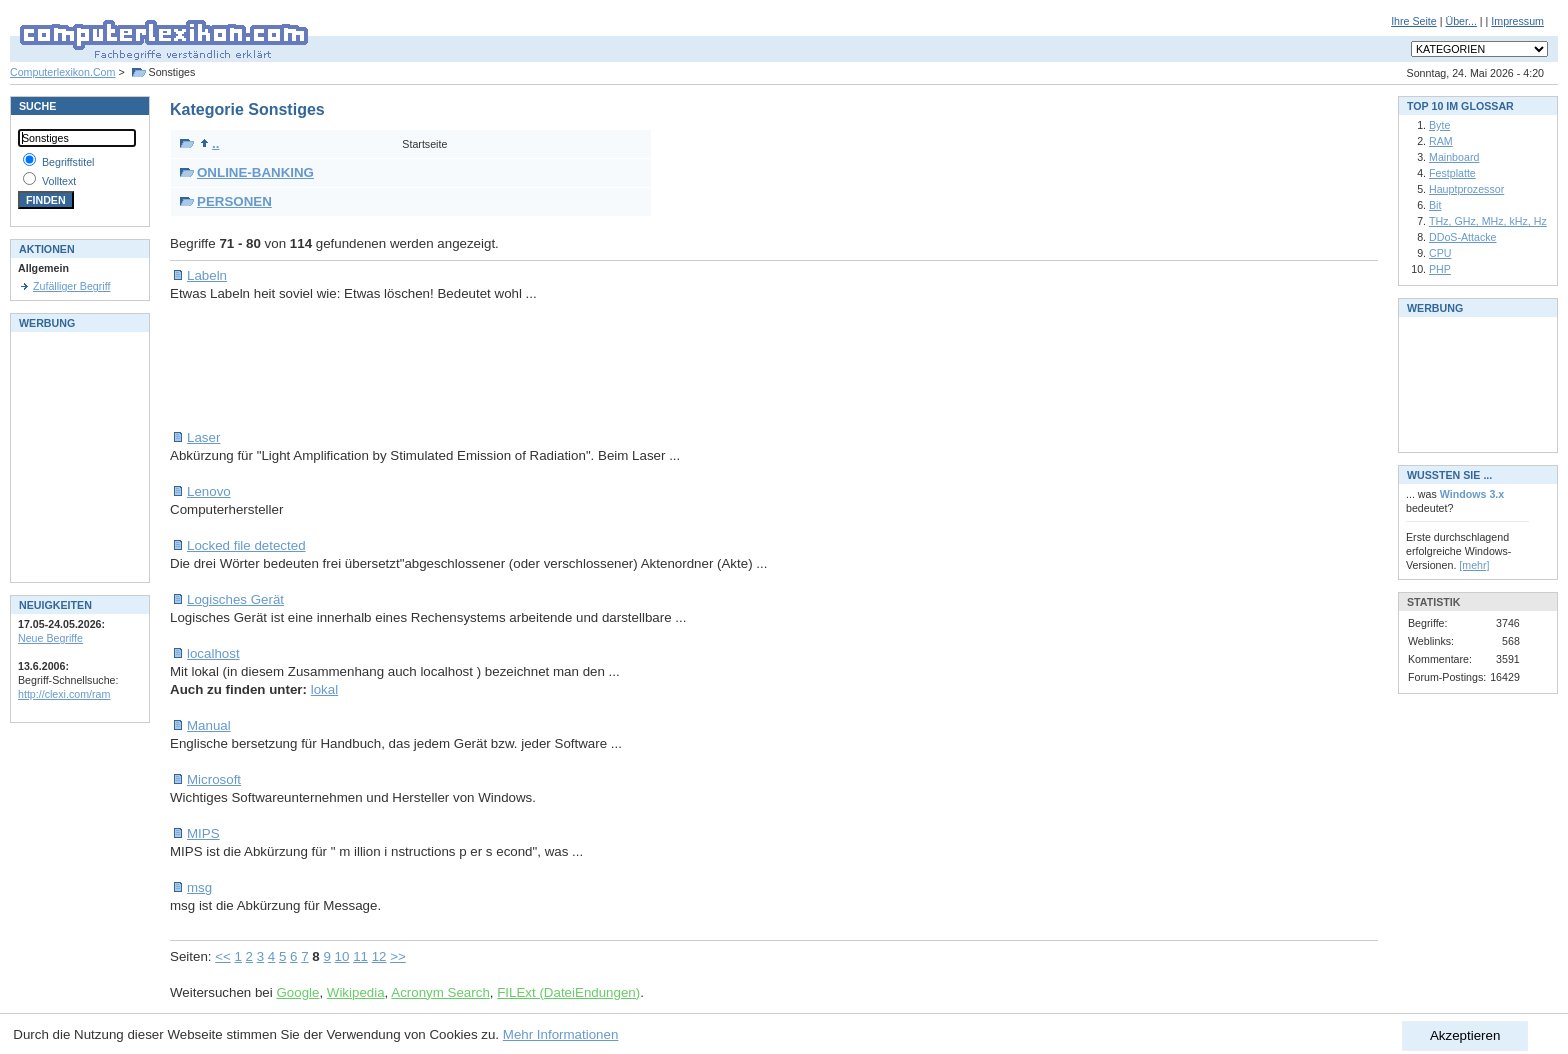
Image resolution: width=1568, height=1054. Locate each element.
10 (342, 956)
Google (297, 992)
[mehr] (1474, 565)
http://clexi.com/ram (64, 694)
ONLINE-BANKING (255, 172)
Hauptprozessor (1466, 189)
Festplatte (1452, 173)
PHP (1440, 269)
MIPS (203, 833)
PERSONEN (234, 201)
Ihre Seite (1414, 21)
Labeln (207, 275)
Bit (1435, 205)
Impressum (1517, 21)
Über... (1460, 21)
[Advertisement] (534, 366)
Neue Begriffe (50, 638)
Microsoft (214, 779)
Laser (203, 437)
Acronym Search (440, 992)
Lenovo (209, 491)
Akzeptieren (1465, 1035)
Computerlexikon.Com (62, 72)
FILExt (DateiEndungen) (568, 992)
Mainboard (1454, 157)
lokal (324, 689)
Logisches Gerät (235, 599)
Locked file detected (246, 545)
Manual (209, 725)
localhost (213, 653)
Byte (1439, 125)
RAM (1441, 141)
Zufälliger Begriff (71, 286)
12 (379, 956)
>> (398, 956)
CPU (1440, 253)
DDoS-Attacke (1463, 237)
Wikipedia (356, 992)
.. (209, 143)
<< (223, 956)
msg (199, 887)
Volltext (59, 181)
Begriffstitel (68, 162)
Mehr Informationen (561, 1034)
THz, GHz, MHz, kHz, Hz (1488, 221)
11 (360, 956)
